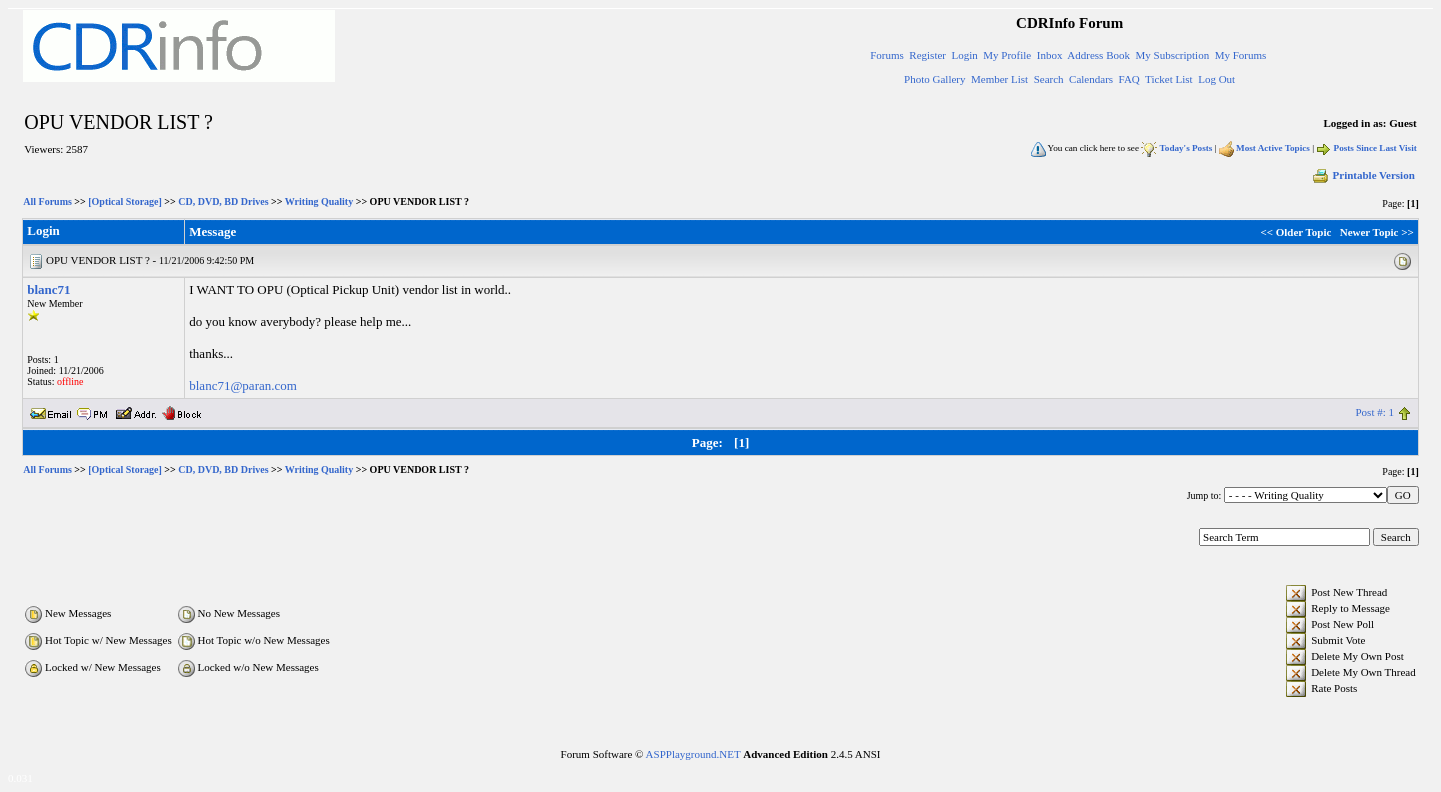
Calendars (1091, 79)
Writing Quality (319, 201)
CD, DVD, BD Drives (223, 201)
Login (965, 55)
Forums (887, 55)
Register (927, 55)
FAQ (1129, 79)
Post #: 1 (1374, 412)
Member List (999, 79)
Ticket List (1169, 79)
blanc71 (48, 289)
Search (1049, 79)
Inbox (1050, 55)
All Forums (47, 201)
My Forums (1241, 55)
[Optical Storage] (125, 201)
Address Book (1098, 55)
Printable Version (1363, 175)
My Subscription (1172, 55)
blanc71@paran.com (243, 385)
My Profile (1007, 55)
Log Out (1216, 79)
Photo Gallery (934, 79)
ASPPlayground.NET (693, 754)
